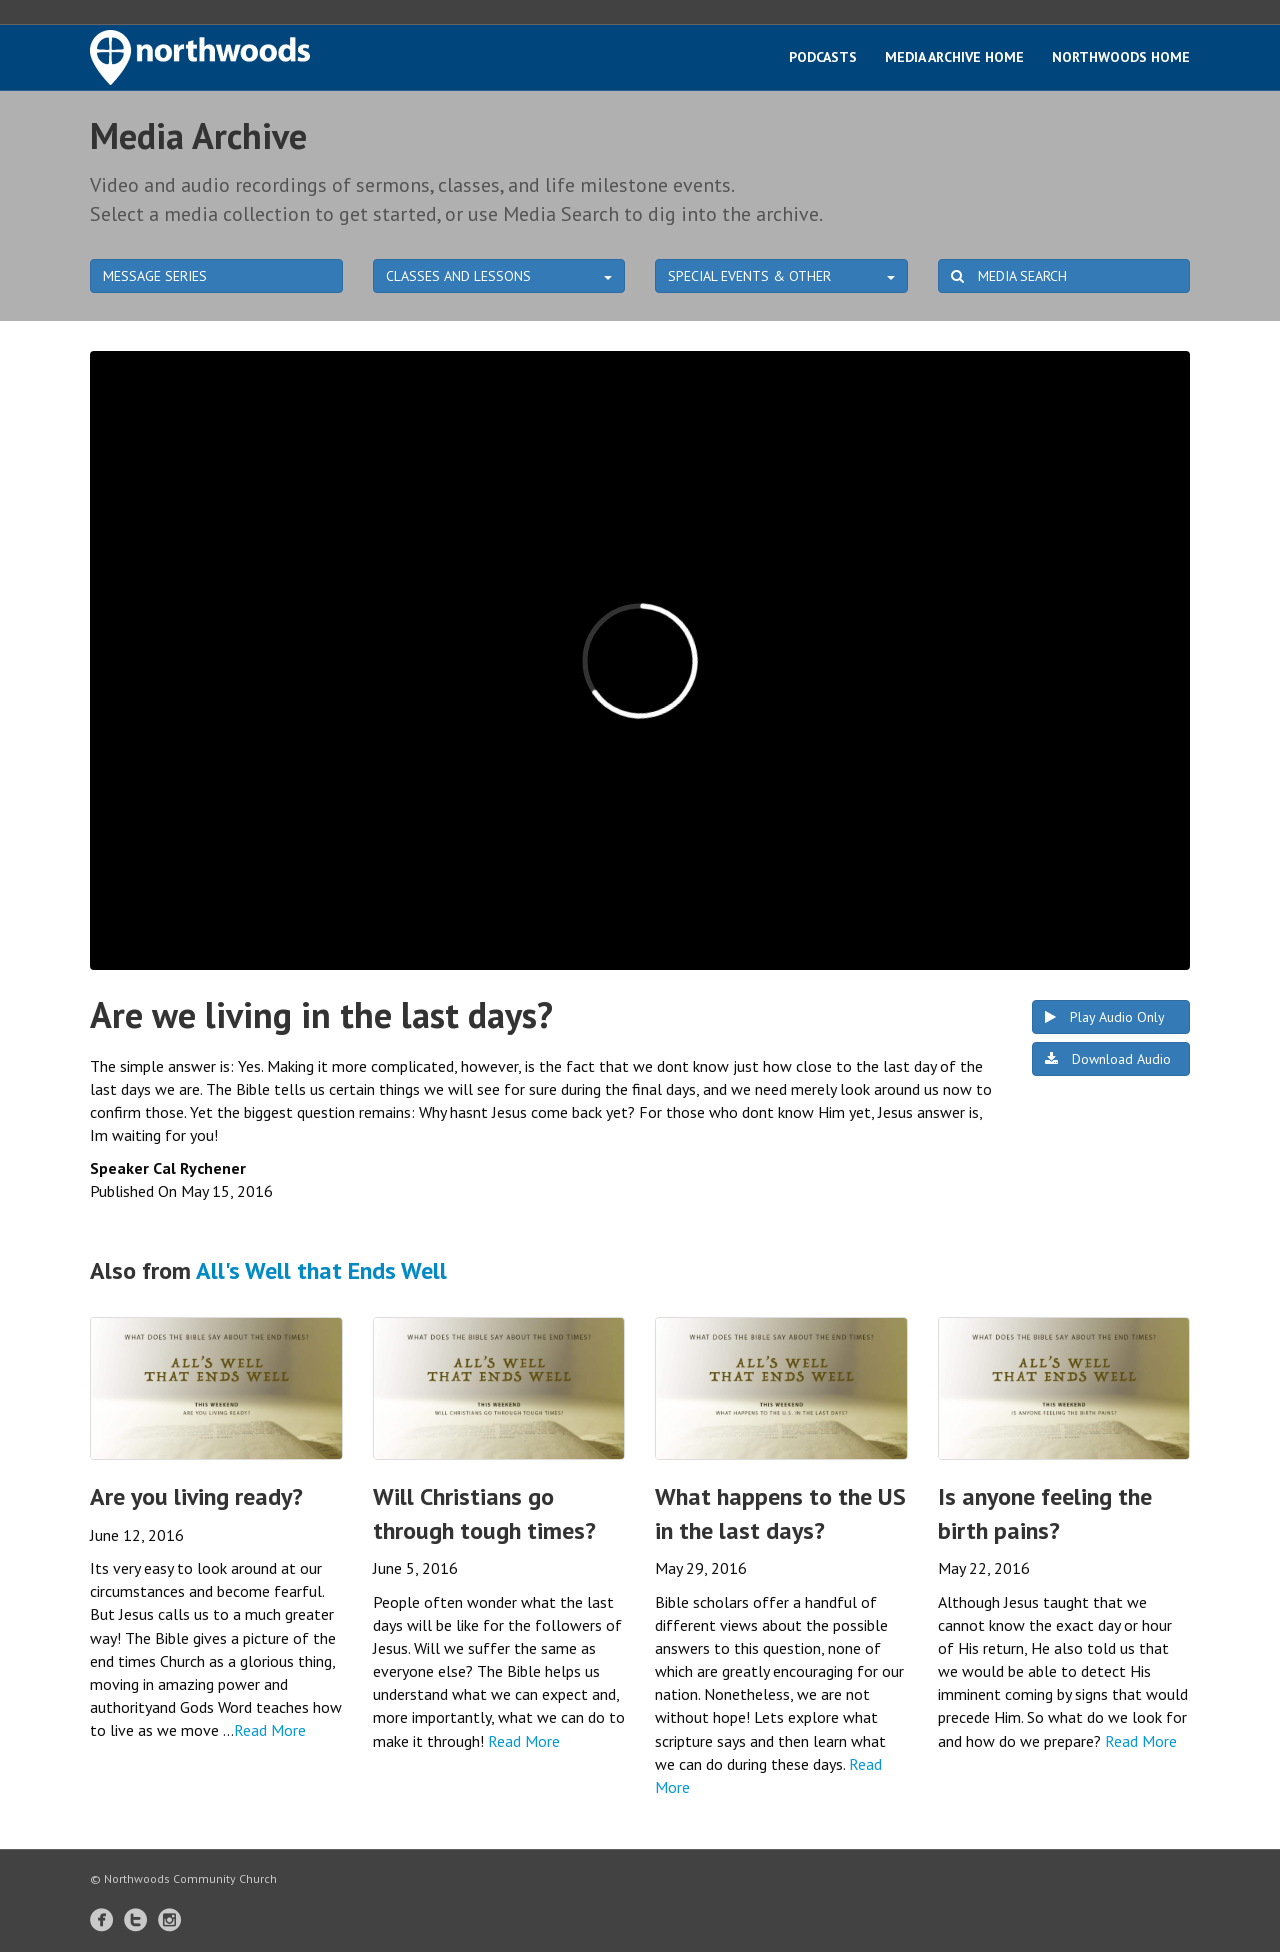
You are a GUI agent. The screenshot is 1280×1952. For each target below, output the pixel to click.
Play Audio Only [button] (1105, 1017)
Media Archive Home (954, 57)
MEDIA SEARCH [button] (1009, 276)
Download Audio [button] (1108, 1059)
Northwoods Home (1121, 57)
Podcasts (823, 57)
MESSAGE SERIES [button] (155, 276)
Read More (270, 1730)
